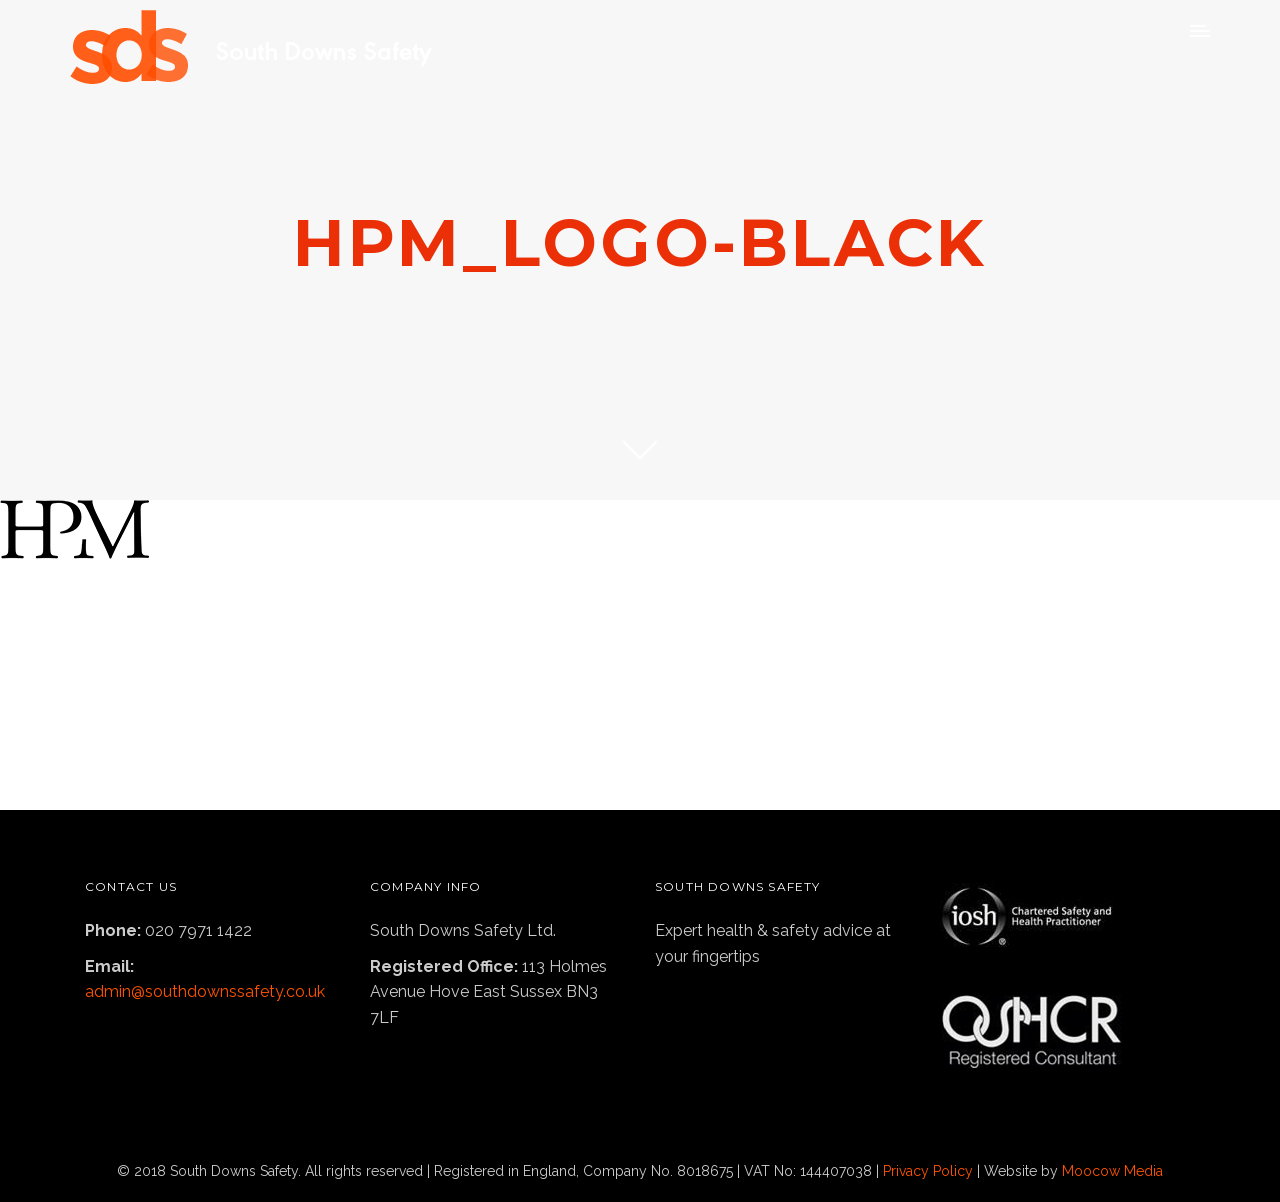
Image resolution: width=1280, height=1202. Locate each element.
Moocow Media (1112, 1171)
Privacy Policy (928, 1171)
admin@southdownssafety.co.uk (205, 991)
